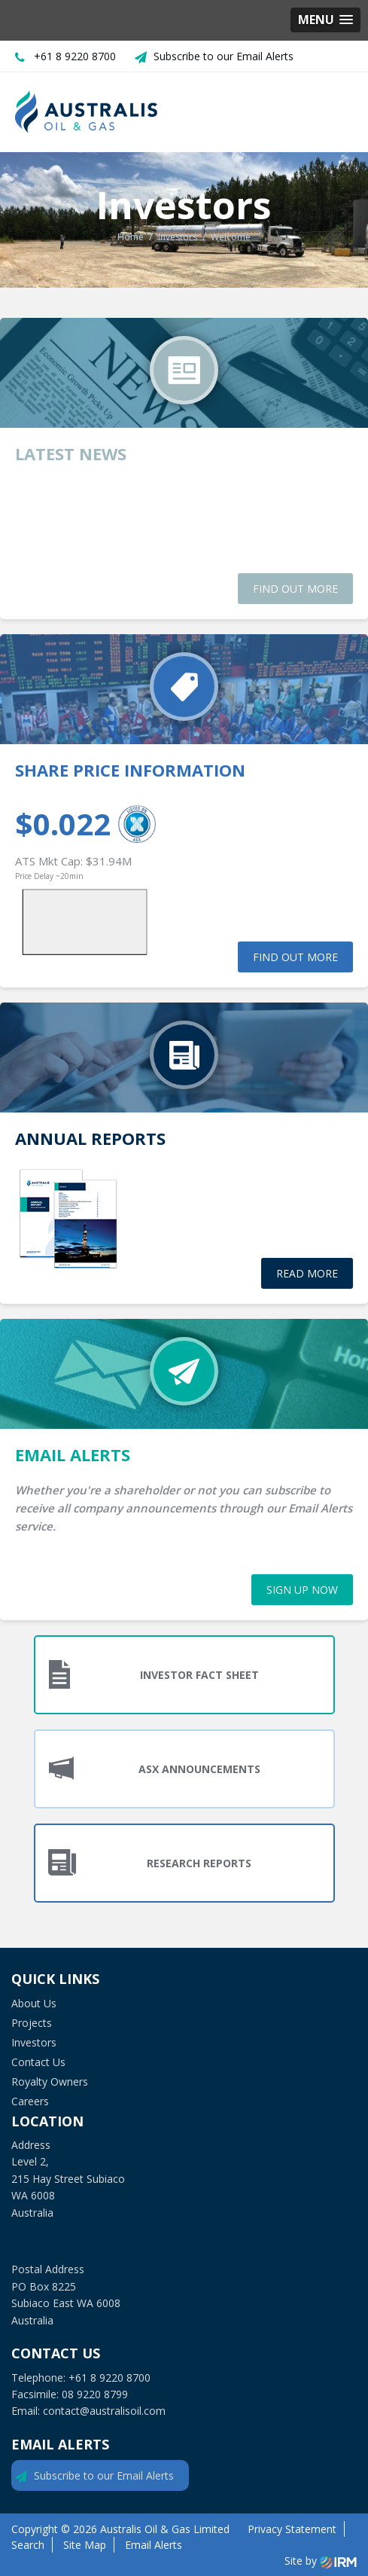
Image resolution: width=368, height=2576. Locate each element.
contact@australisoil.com (104, 2411)
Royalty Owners (49, 2081)
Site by (320, 2560)
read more (307, 1273)
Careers (30, 2101)
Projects (31, 2023)
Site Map (84, 2545)
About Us (33, 2003)
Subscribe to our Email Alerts (223, 56)
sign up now (302, 1590)
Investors (33, 2042)
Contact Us (38, 2062)
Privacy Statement (292, 2529)
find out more (295, 588)
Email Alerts (153, 2545)
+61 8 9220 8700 (75, 56)
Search (27, 2545)
